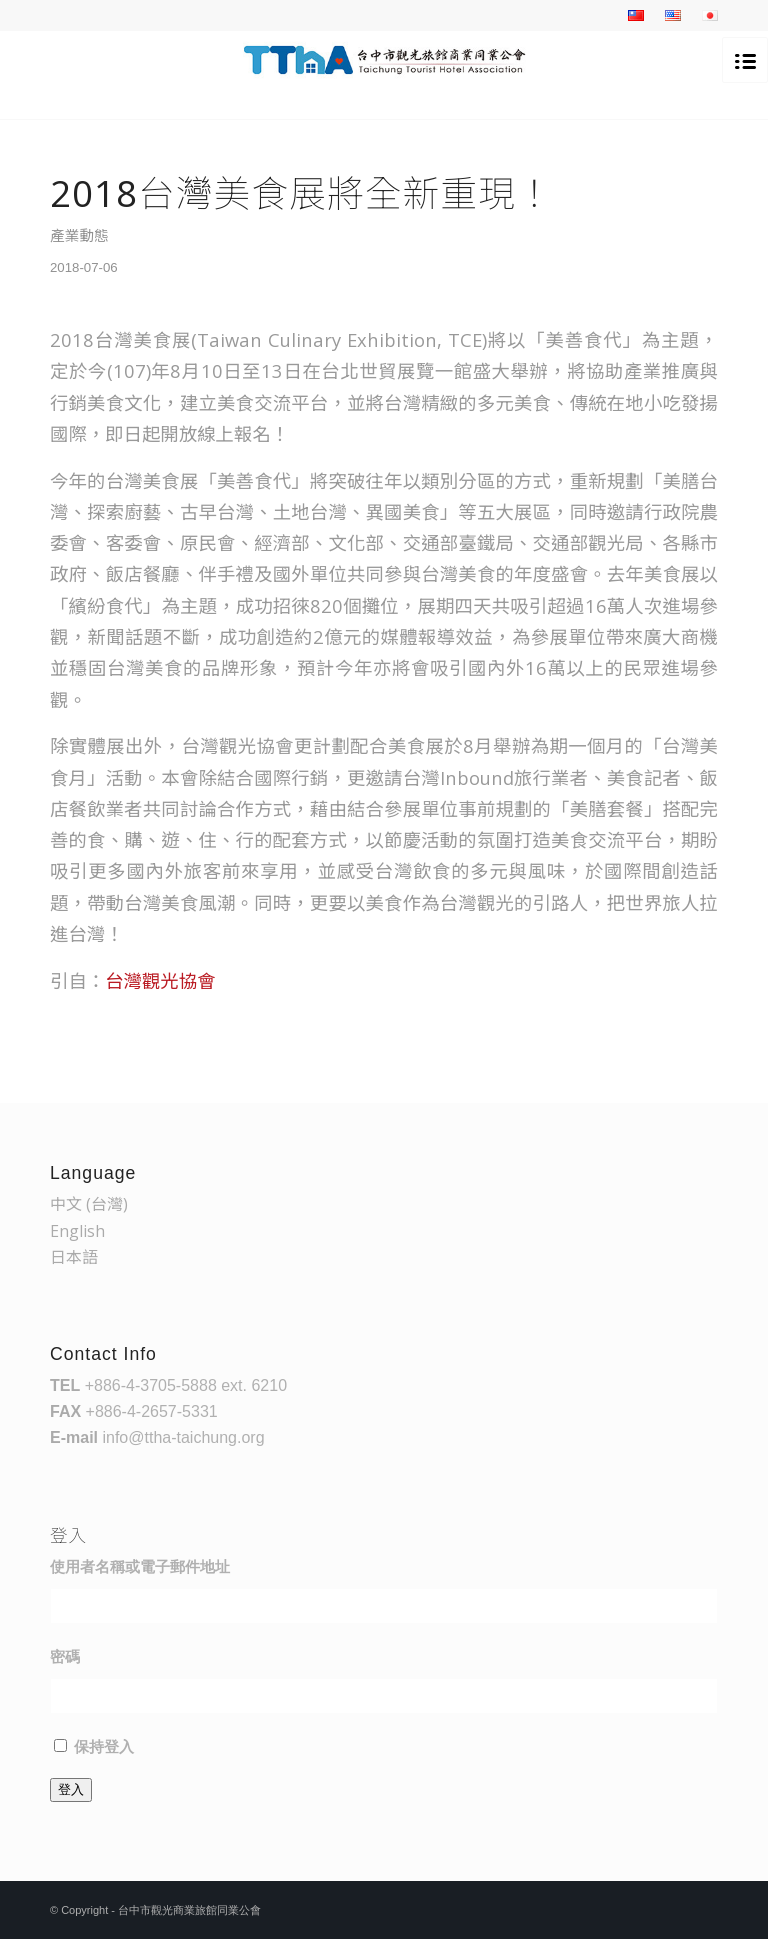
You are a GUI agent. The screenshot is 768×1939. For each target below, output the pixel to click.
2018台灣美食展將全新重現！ (302, 193)
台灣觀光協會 (160, 980)
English (77, 1231)
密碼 (65, 1657)
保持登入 (104, 1747)
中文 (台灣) (89, 1204)
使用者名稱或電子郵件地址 (140, 1567)
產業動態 (79, 235)
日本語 (74, 1257)
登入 (71, 1789)
